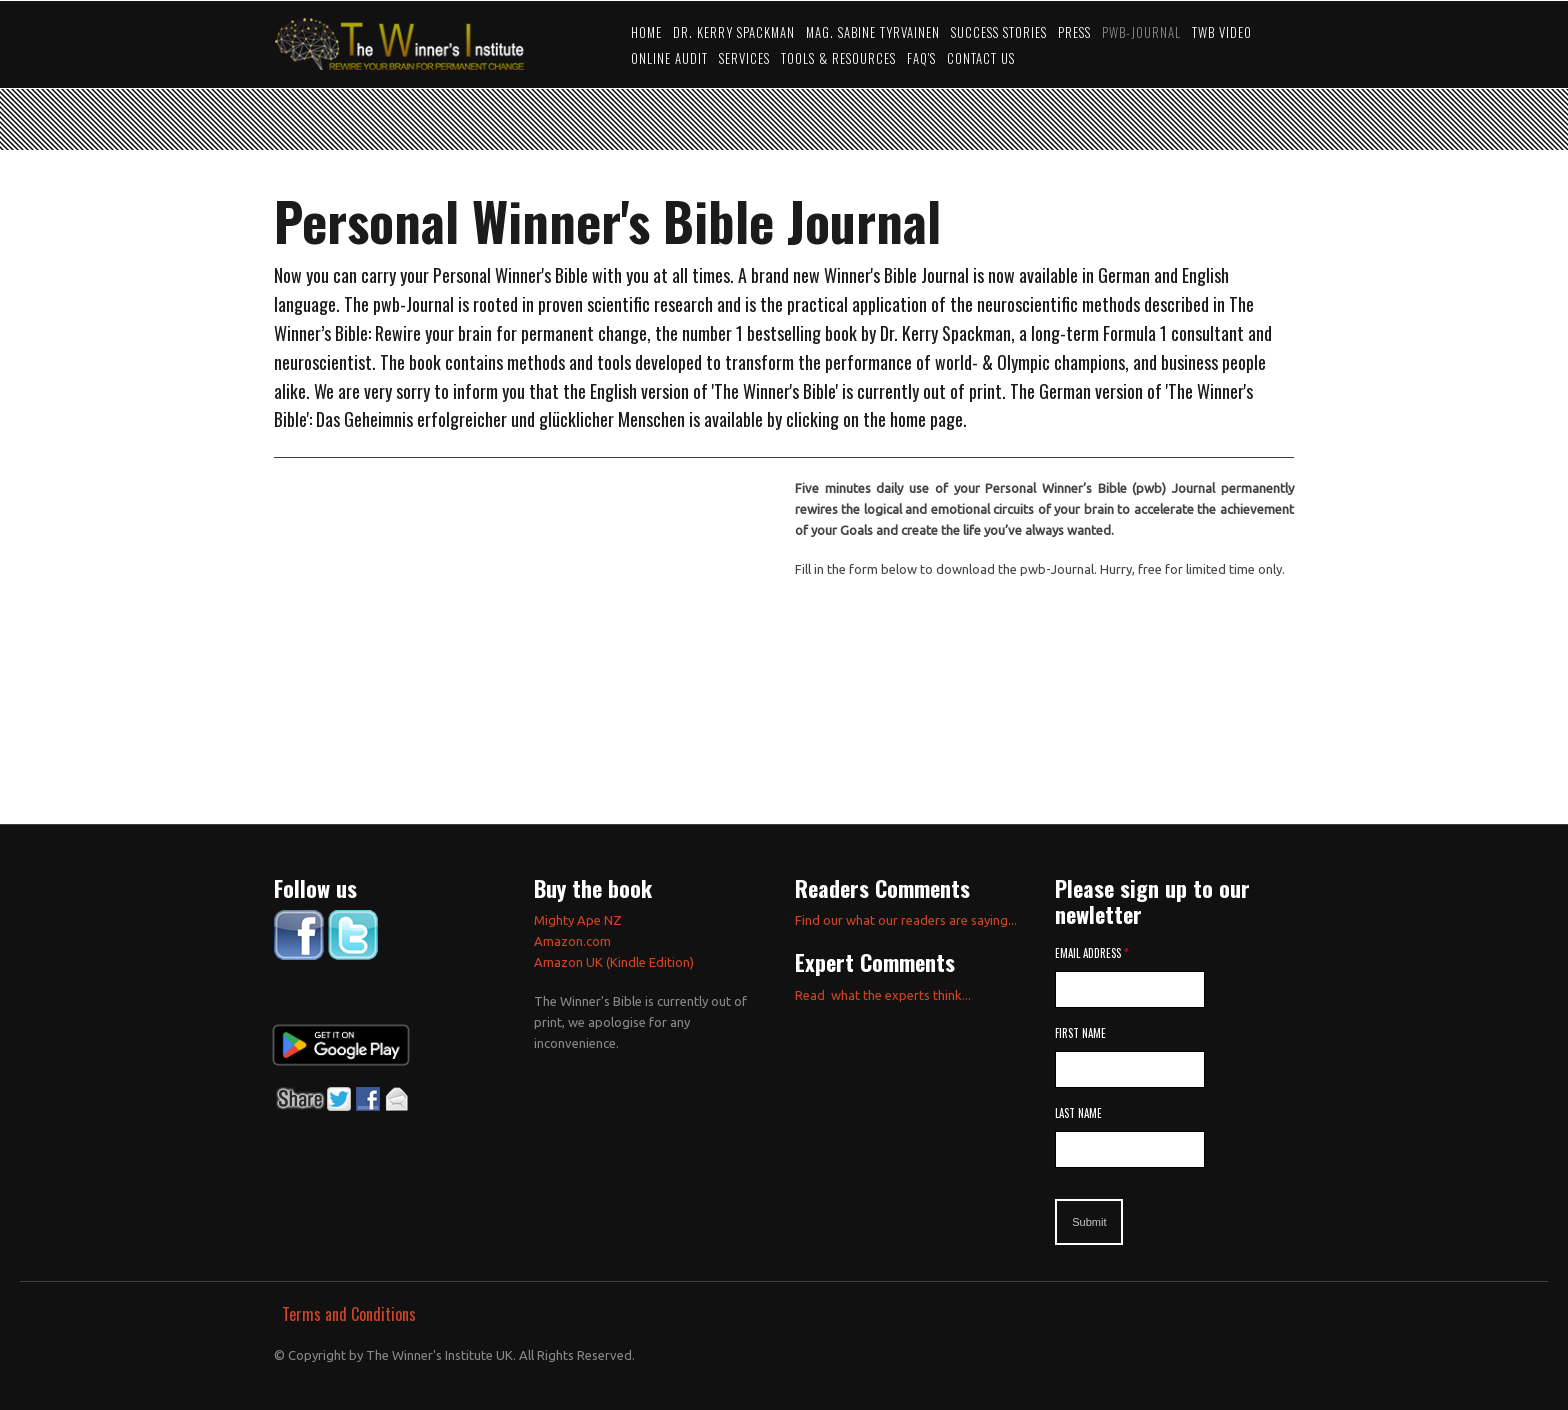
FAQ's (921, 58)
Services (744, 58)
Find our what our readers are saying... (906, 920)
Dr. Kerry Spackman (734, 32)
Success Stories (999, 32)
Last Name (1078, 1113)
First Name (1080, 1033)
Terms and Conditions (349, 1314)
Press (1074, 32)
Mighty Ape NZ (579, 920)
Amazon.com (572, 941)
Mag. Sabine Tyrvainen (873, 32)
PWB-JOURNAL (1141, 32)
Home (646, 32)
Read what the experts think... (883, 995)
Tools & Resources (838, 58)
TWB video (1222, 32)
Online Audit (669, 58)
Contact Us (981, 58)
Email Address (1091, 953)
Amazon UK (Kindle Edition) (614, 962)
